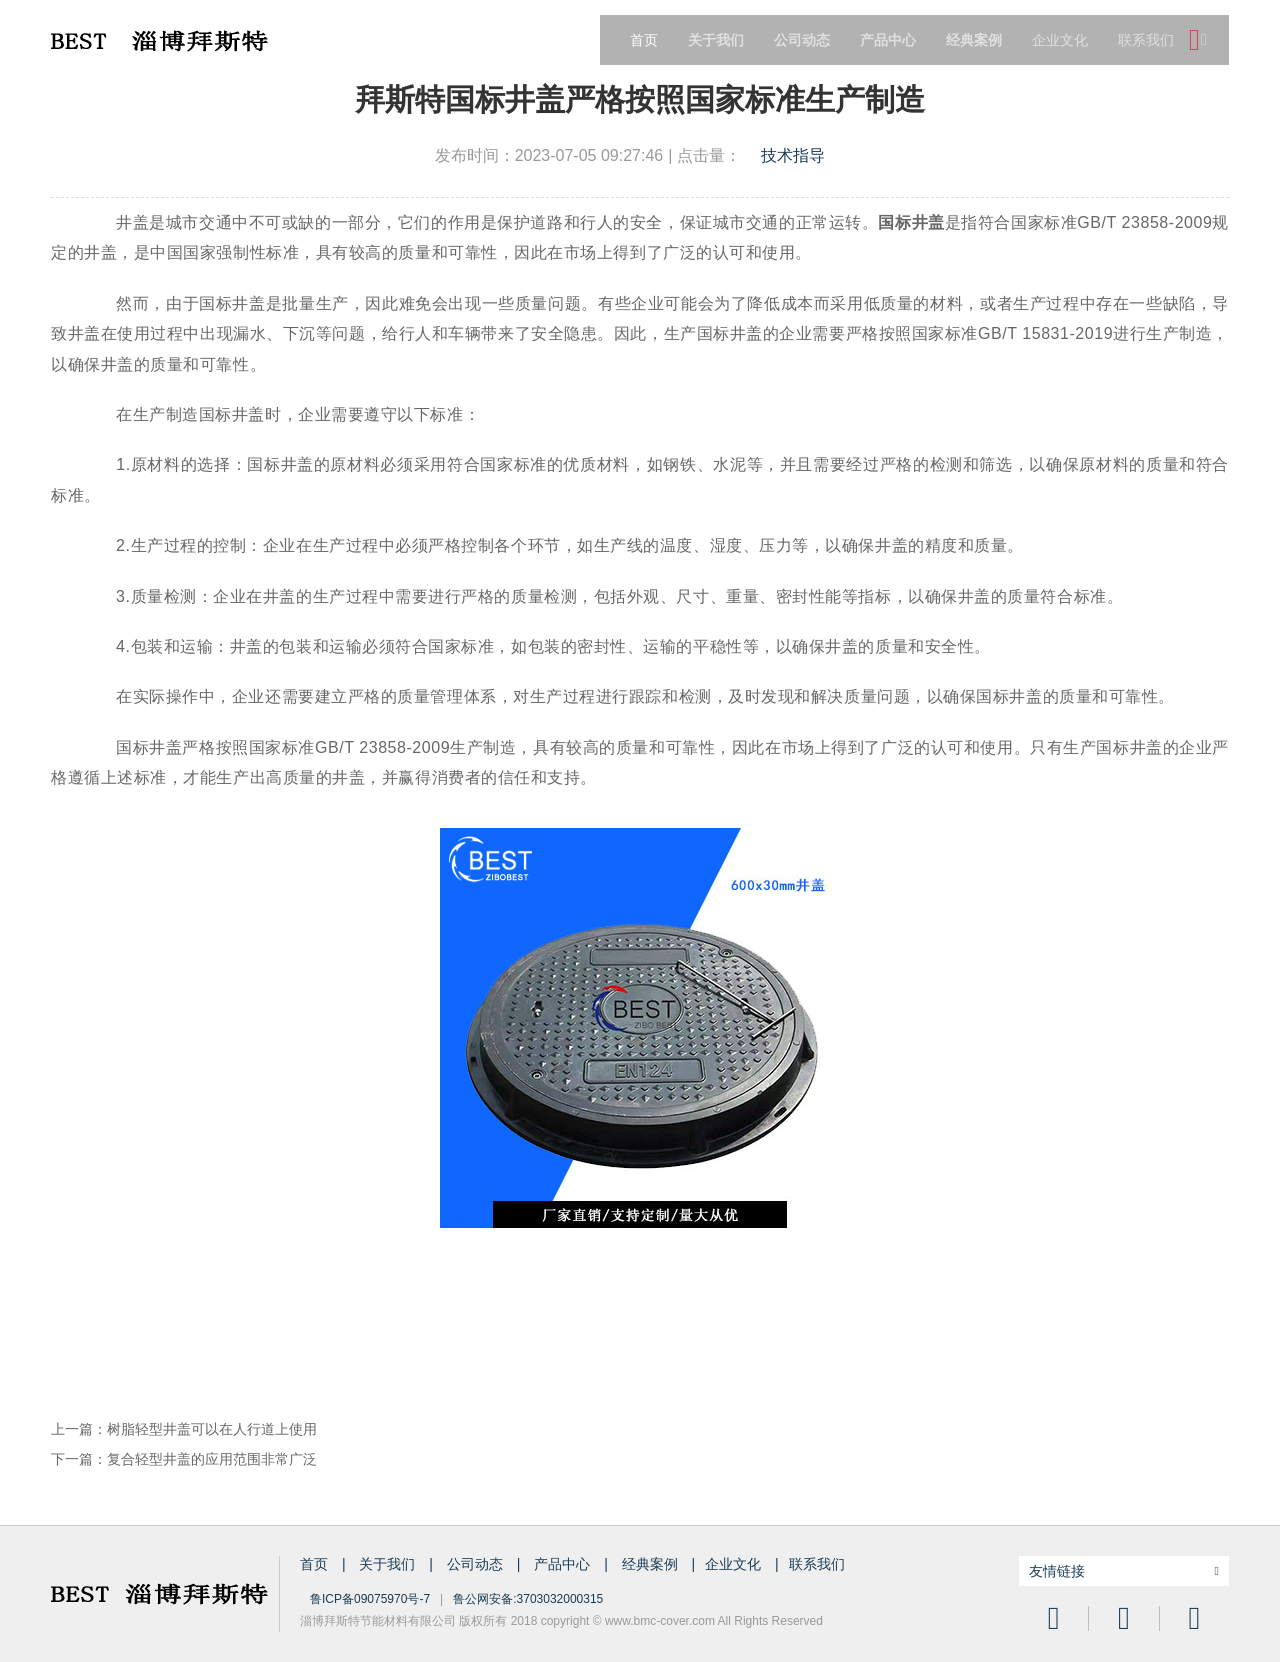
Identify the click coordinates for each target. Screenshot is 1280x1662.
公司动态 (477, 1564)
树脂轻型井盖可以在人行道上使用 (212, 1429)
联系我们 (1146, 40)
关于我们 (389, 1564)
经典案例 (652, 1564)
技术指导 (793, 155)
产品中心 (564, 1564)
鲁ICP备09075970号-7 (370, 1599)
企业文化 (1060, 40)
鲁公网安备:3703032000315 (528, 1599)
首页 (644, 40)
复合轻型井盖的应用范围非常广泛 (212, 1459)
